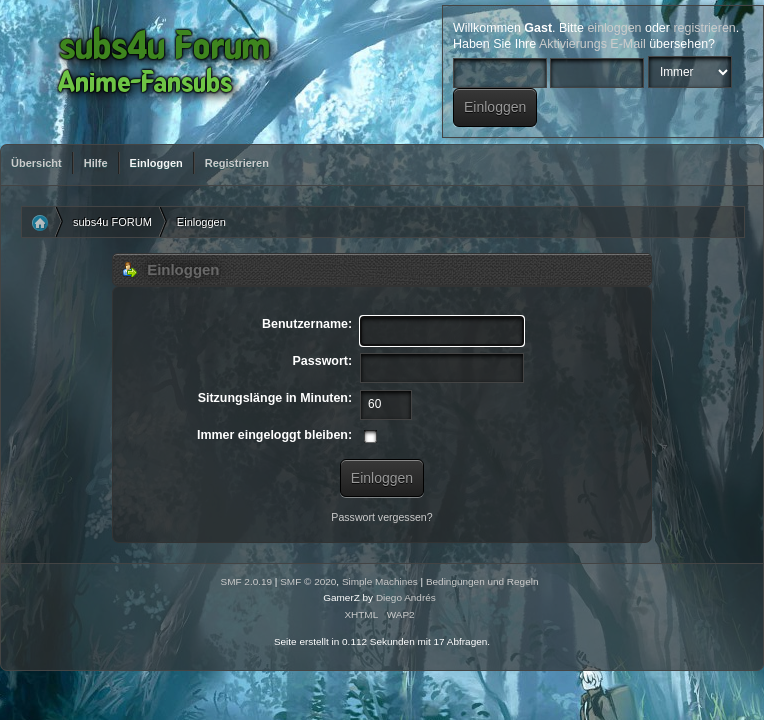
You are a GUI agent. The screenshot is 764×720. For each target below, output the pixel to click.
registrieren (704, 28)
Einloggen (156, 163)
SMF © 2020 (308, 581)
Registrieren (237, 163)
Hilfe (96, 163)
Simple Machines (380, 581)
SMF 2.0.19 (247, 581)
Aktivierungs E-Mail (592, 44)
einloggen (614, 28)
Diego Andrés (406, 597)
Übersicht (36, 163)
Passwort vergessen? (381, 517)
